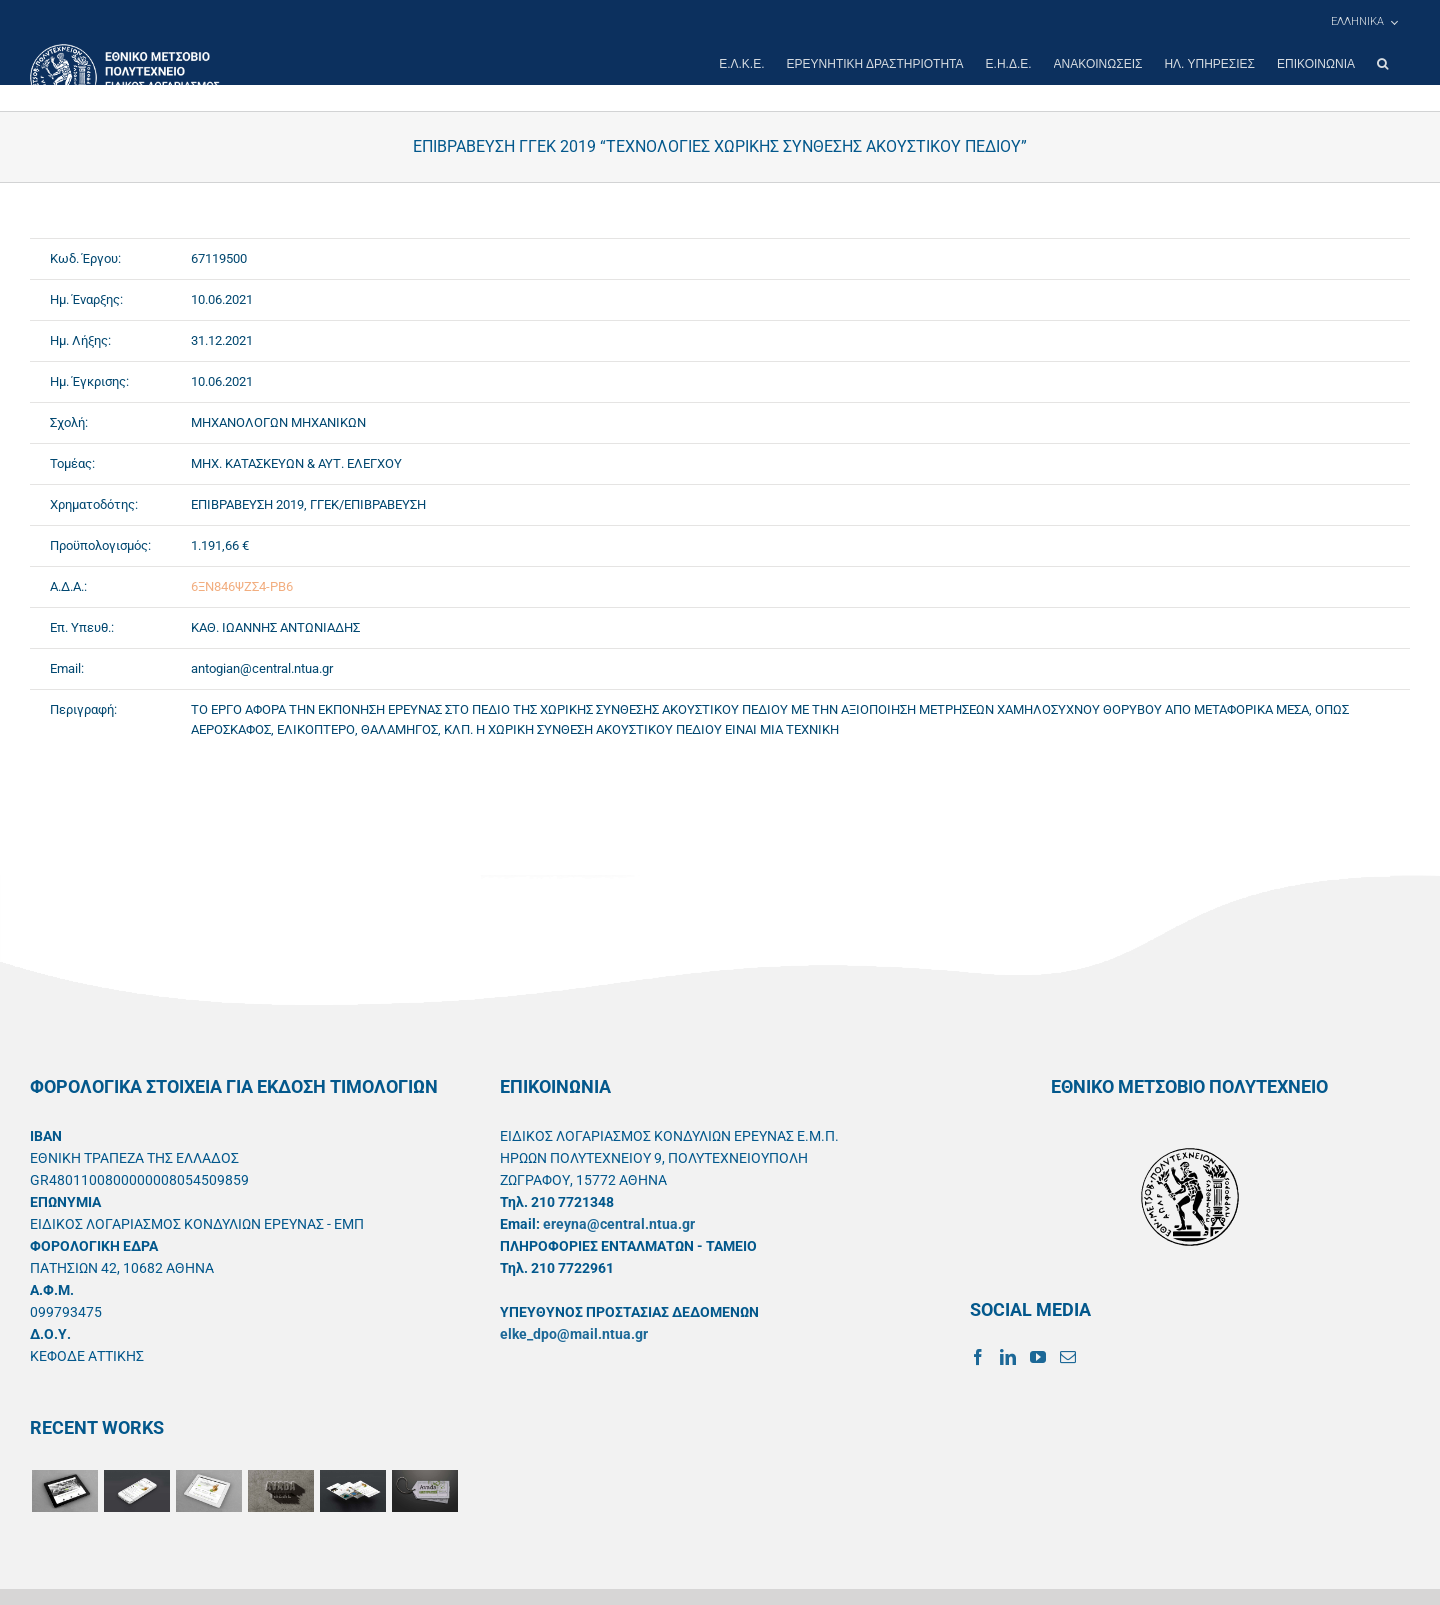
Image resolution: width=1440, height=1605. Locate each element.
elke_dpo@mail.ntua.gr (574, 1334)
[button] (1382, 64)
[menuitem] (1364, 22)
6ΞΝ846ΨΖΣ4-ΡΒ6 (242, 586)
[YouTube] (1038, 1357)
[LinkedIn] (1008, 1357)
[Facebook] (978, 1357)
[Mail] (1068, 1357)
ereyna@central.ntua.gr (619, 1224)
